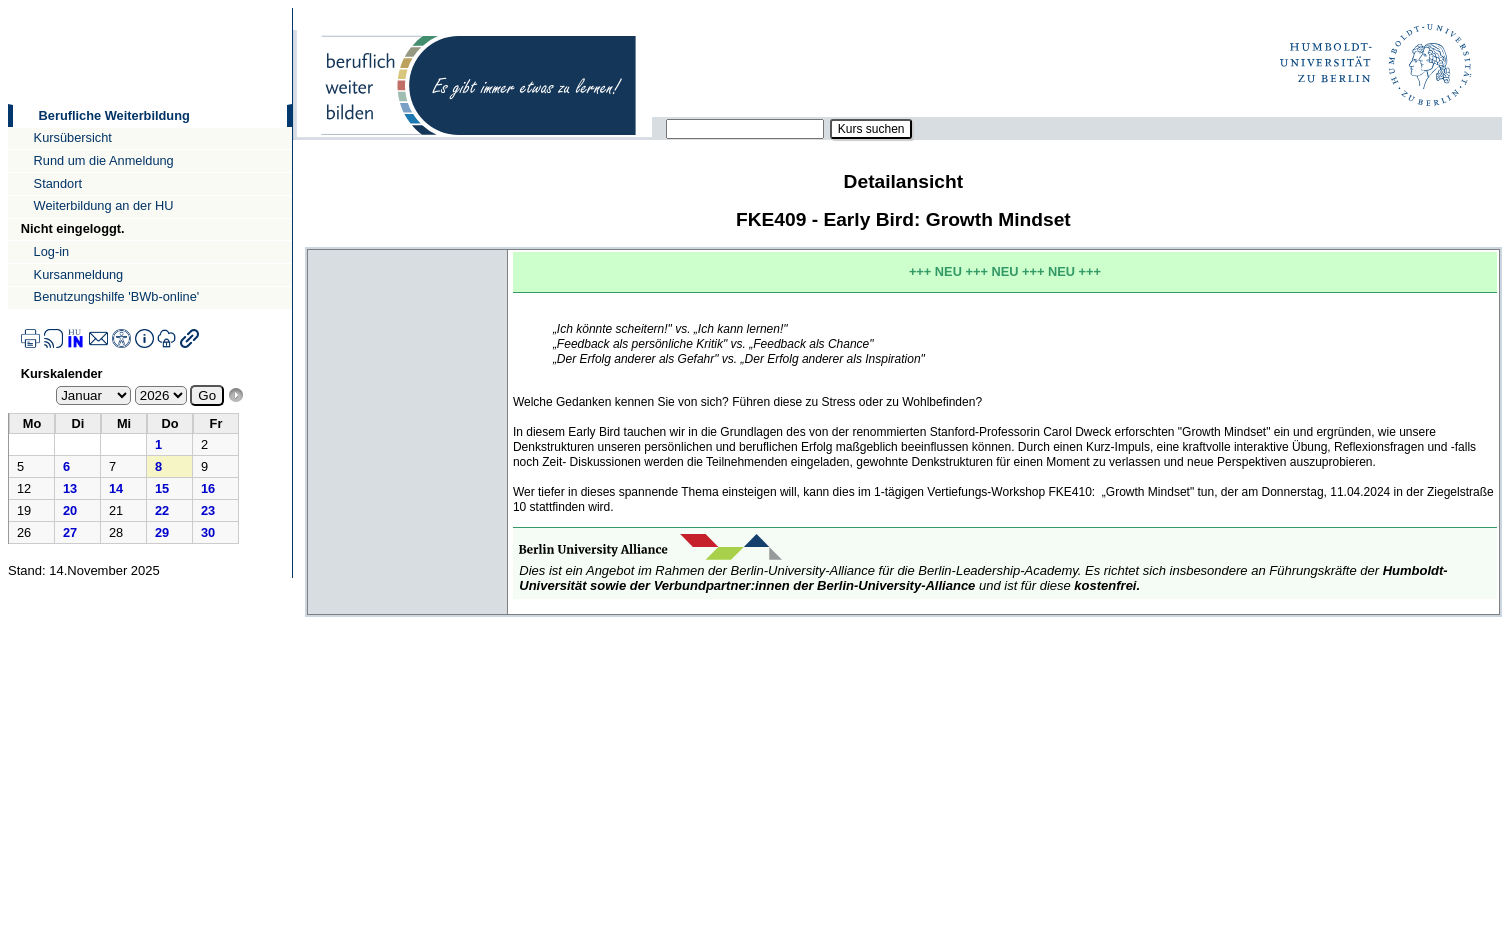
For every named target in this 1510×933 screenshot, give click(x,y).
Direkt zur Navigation (7, 7)
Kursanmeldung (79, 274)
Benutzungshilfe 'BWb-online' (117, 296)
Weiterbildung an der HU (104, 205)
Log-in (52, 251)
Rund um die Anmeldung (104, 160)
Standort (58, 183)
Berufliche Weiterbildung (114, 115)
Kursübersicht (73, 137)
